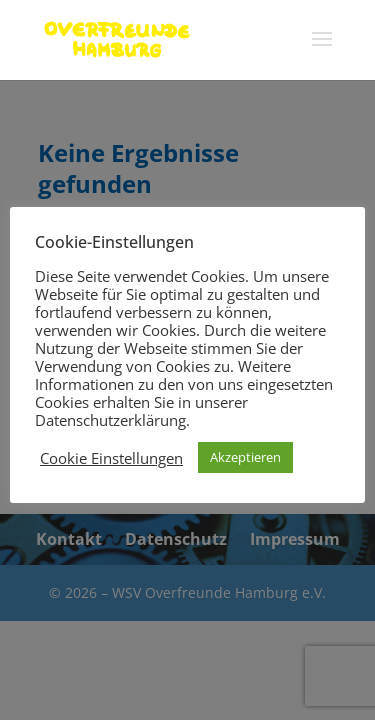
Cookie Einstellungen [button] (111, 458)
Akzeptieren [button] (245, 457)
